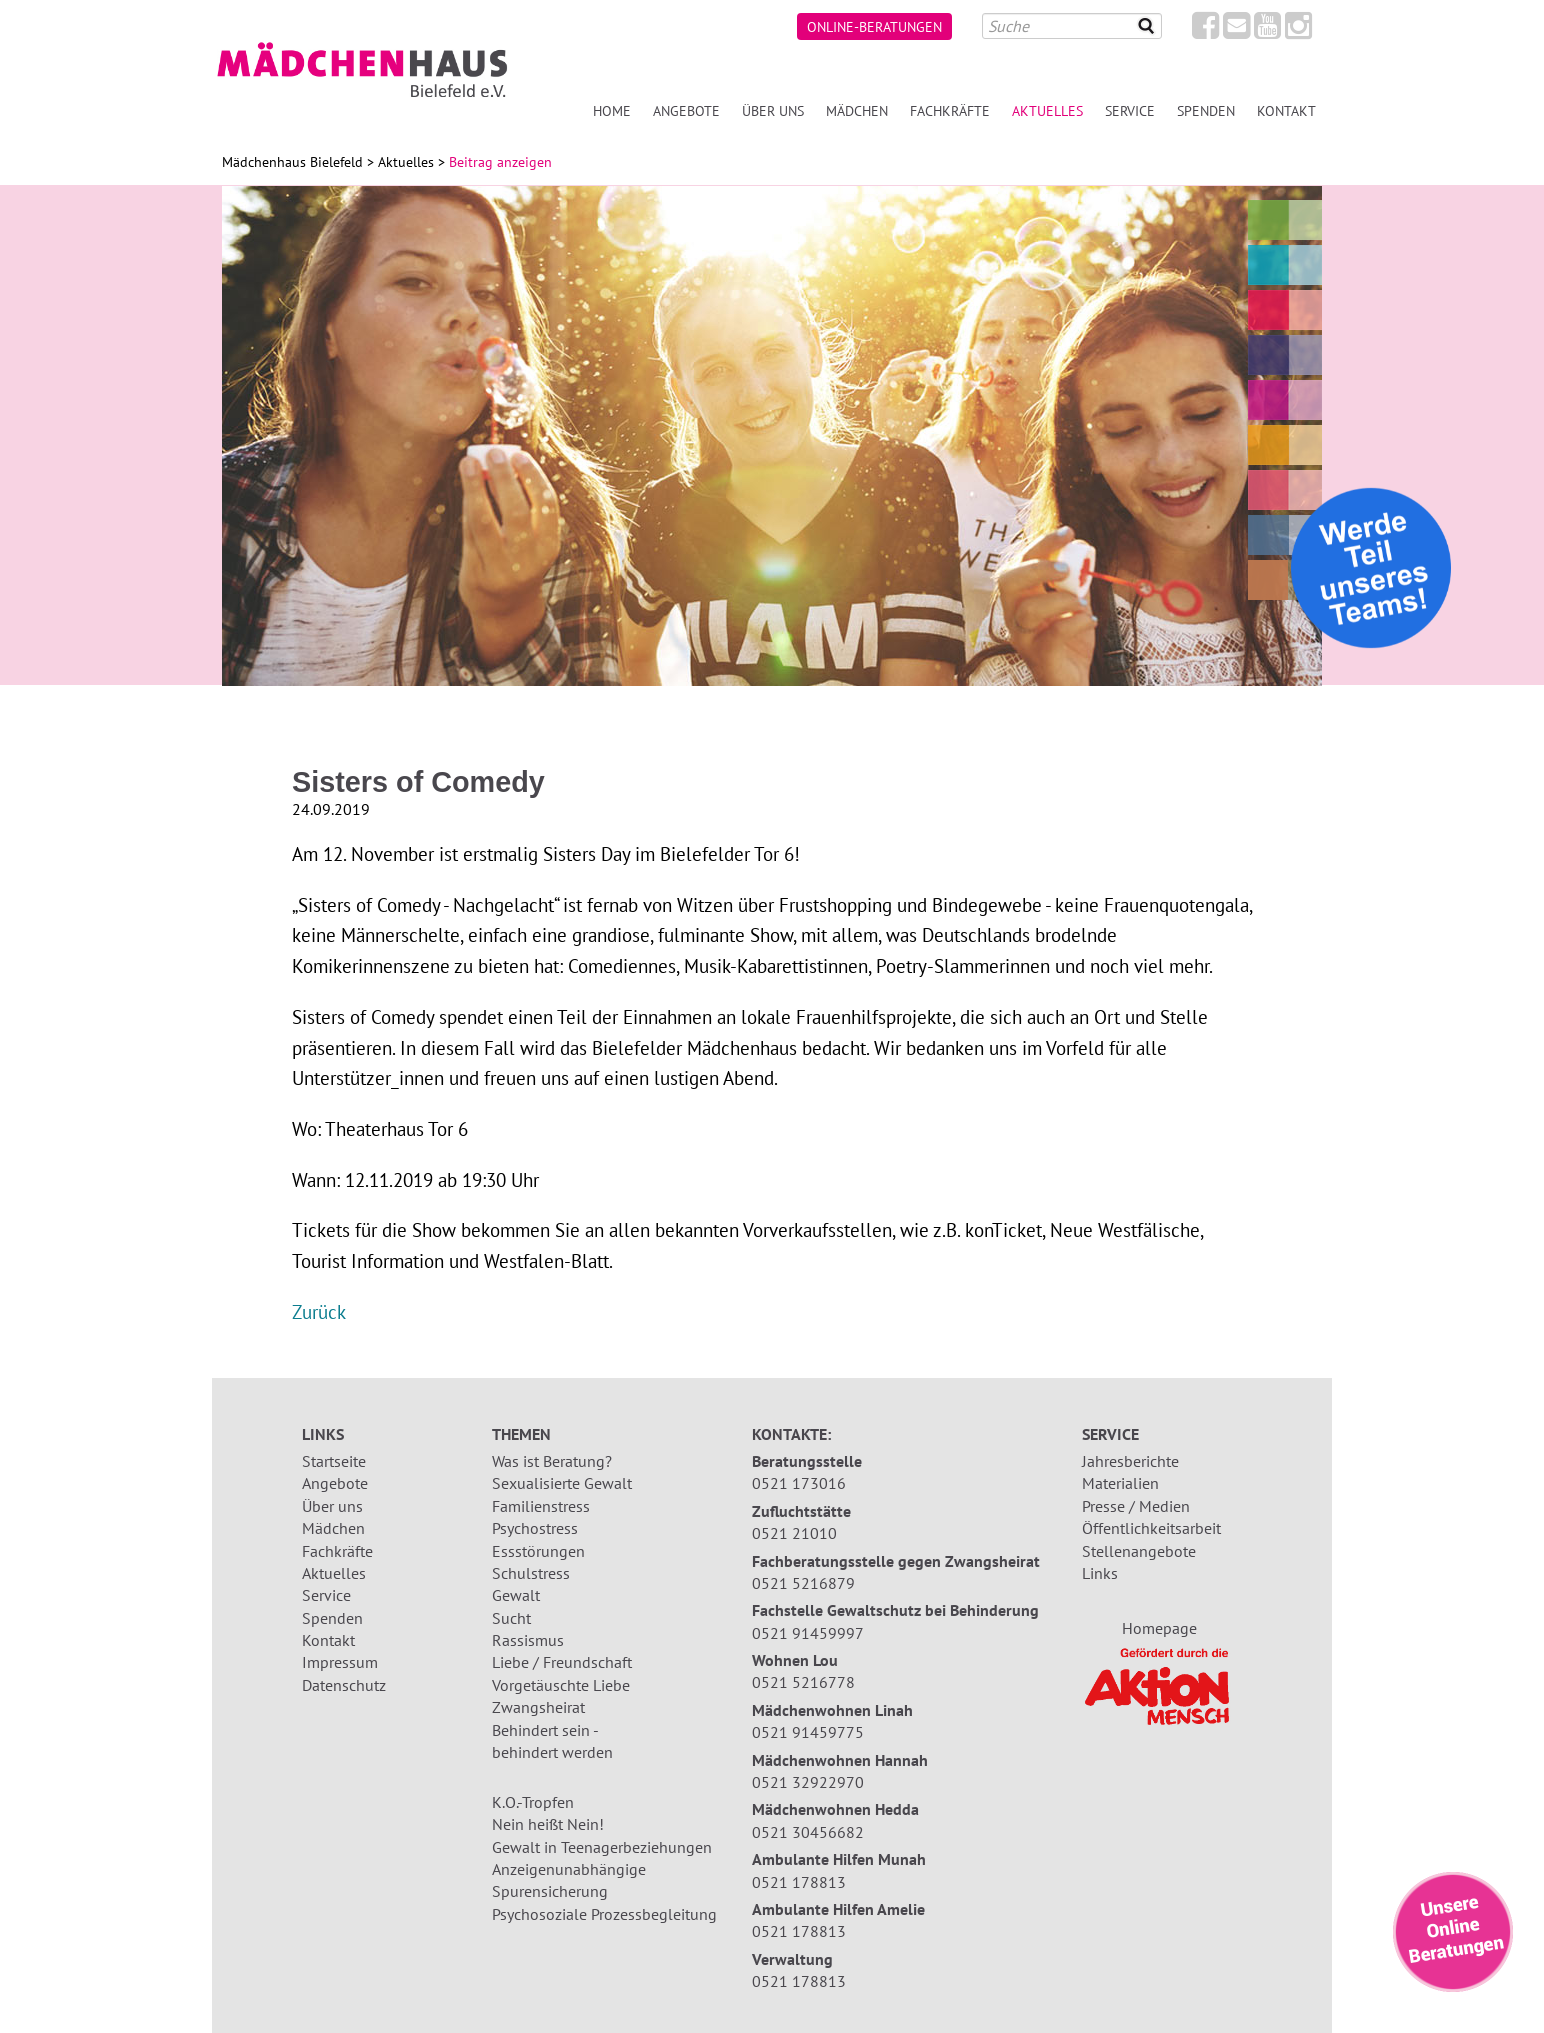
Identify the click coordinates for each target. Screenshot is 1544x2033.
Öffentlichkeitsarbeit (1151, 1528)
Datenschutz (344, 1685)
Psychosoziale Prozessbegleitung (604, 1914)
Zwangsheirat (538, 1707)
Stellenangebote (1139, 1551)
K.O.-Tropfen (533, 1802)
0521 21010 (794, 1533)
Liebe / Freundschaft (562, 1662)
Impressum (340, 1662)
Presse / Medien (1136, 1506)
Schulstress (531, 1573)
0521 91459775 (808, 1732)
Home (612, 110)
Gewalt (516, 1595)
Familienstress (541, 1506)
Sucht (511, 1618)
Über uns (773, 110)
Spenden (1206, 110)
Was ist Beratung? (552, 1461)
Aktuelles (1047, 110)
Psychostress (535, 1528)
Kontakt (1286, 110)
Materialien (1120, 1483)
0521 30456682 (808, 1832)
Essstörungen (538, 1551)
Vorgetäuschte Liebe (561, 1685)
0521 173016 (799, 1483)
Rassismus (528, 1640)
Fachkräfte (950, 110)
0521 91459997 (808, 1633)
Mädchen (857, 110)
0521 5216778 (803, 1682)
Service (1130, 110)
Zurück (319, 1311)
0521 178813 (799, 1882)
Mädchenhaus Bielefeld (292, 162)
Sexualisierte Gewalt (562, 1483)
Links (1100, 1573)
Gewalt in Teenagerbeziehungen (602, 1847)
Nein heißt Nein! (548, 1824)
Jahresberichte (1130, 1461)
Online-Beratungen (874, 26)
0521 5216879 (803, 1583)
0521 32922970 (808, 1782)
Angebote (686, 110)
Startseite (334, 1461)
